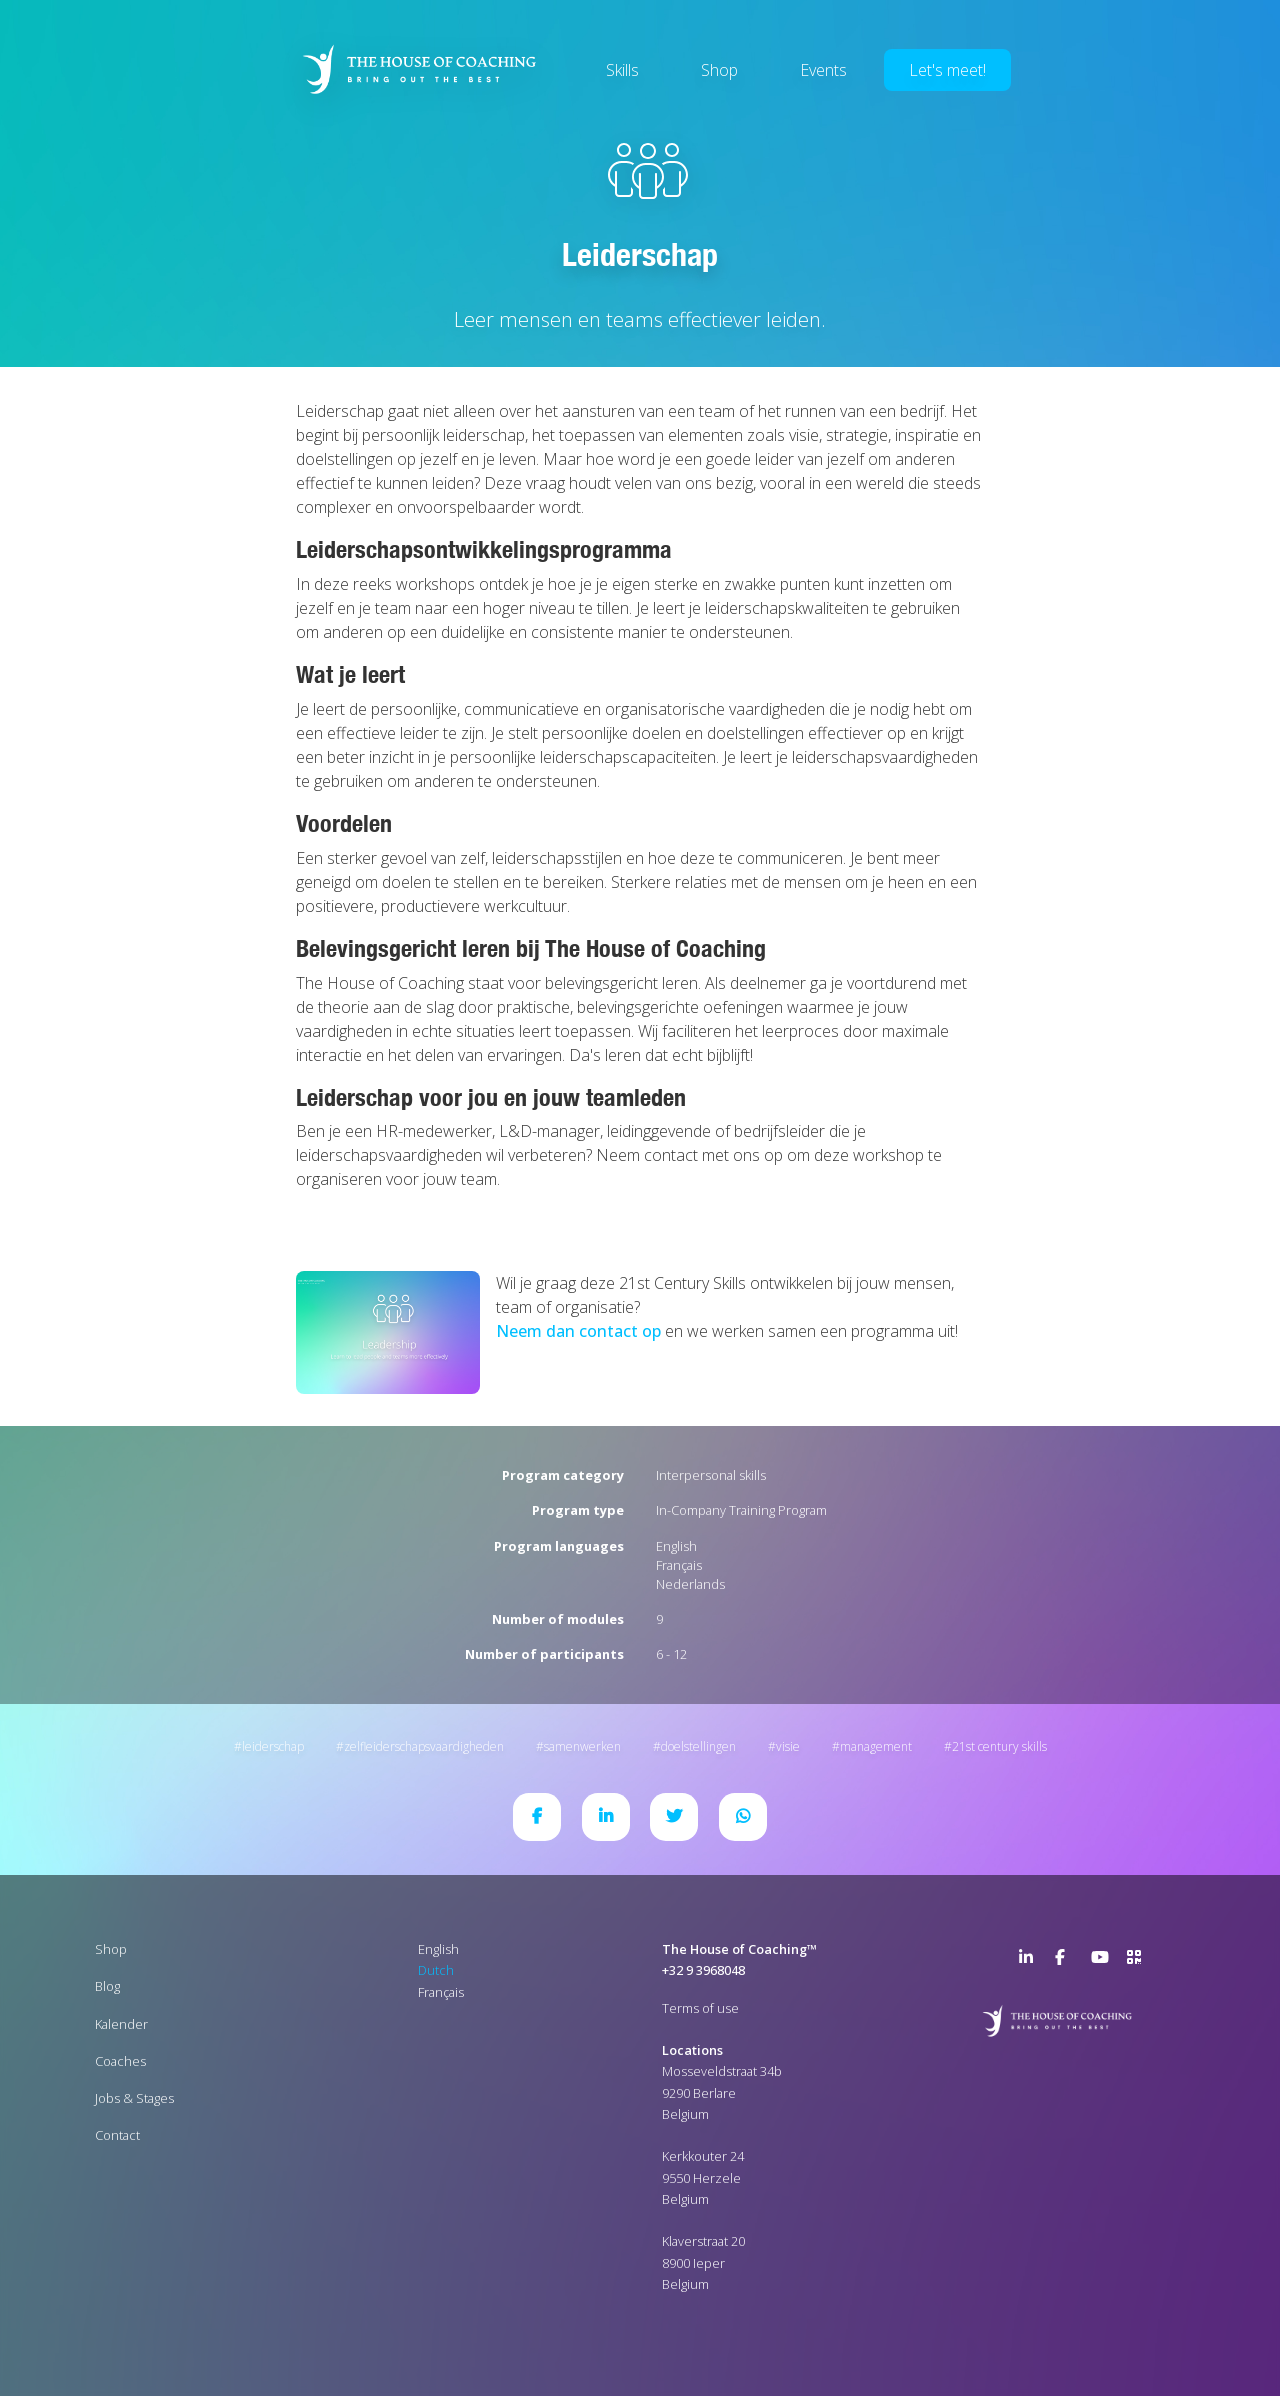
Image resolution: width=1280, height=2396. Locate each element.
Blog (107, 1986)
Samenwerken (582, 1746)
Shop (719, 70)
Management (876, 1746)
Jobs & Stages (134, 2098)
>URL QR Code (1139, 1961)
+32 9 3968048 (703, 1970)
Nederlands (690, 1584)
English (676, 1546)
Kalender (121, 2024)
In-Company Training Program (741, 1510)
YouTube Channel (1103, 1961)
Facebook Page (1067, 1961)
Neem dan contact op (578, 1331)
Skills (622, 70)
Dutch (436, 1970)
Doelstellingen (698, 1746)
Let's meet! (947, 70)
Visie (788, 1746)
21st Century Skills (999, 1746)
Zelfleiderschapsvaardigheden (424, 1746)
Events (823, 70)
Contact (117, 2135)
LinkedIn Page (1031, 1961)
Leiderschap (273, 1746)
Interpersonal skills (711, 1475)
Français (679, 1565)
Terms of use (700, 2008)
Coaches (120, 2061)
